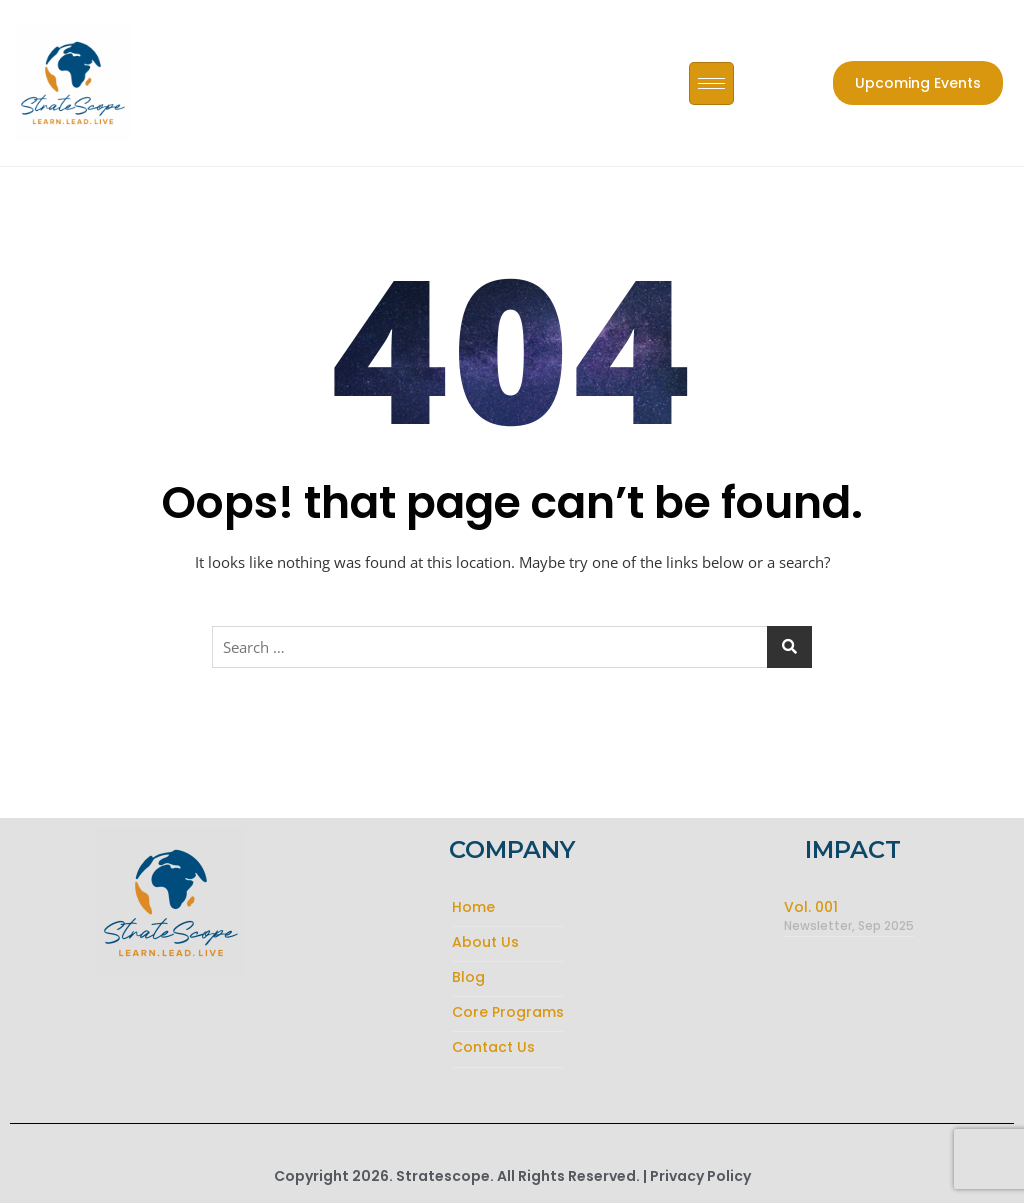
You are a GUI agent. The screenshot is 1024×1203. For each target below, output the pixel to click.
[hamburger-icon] (711, 83)
